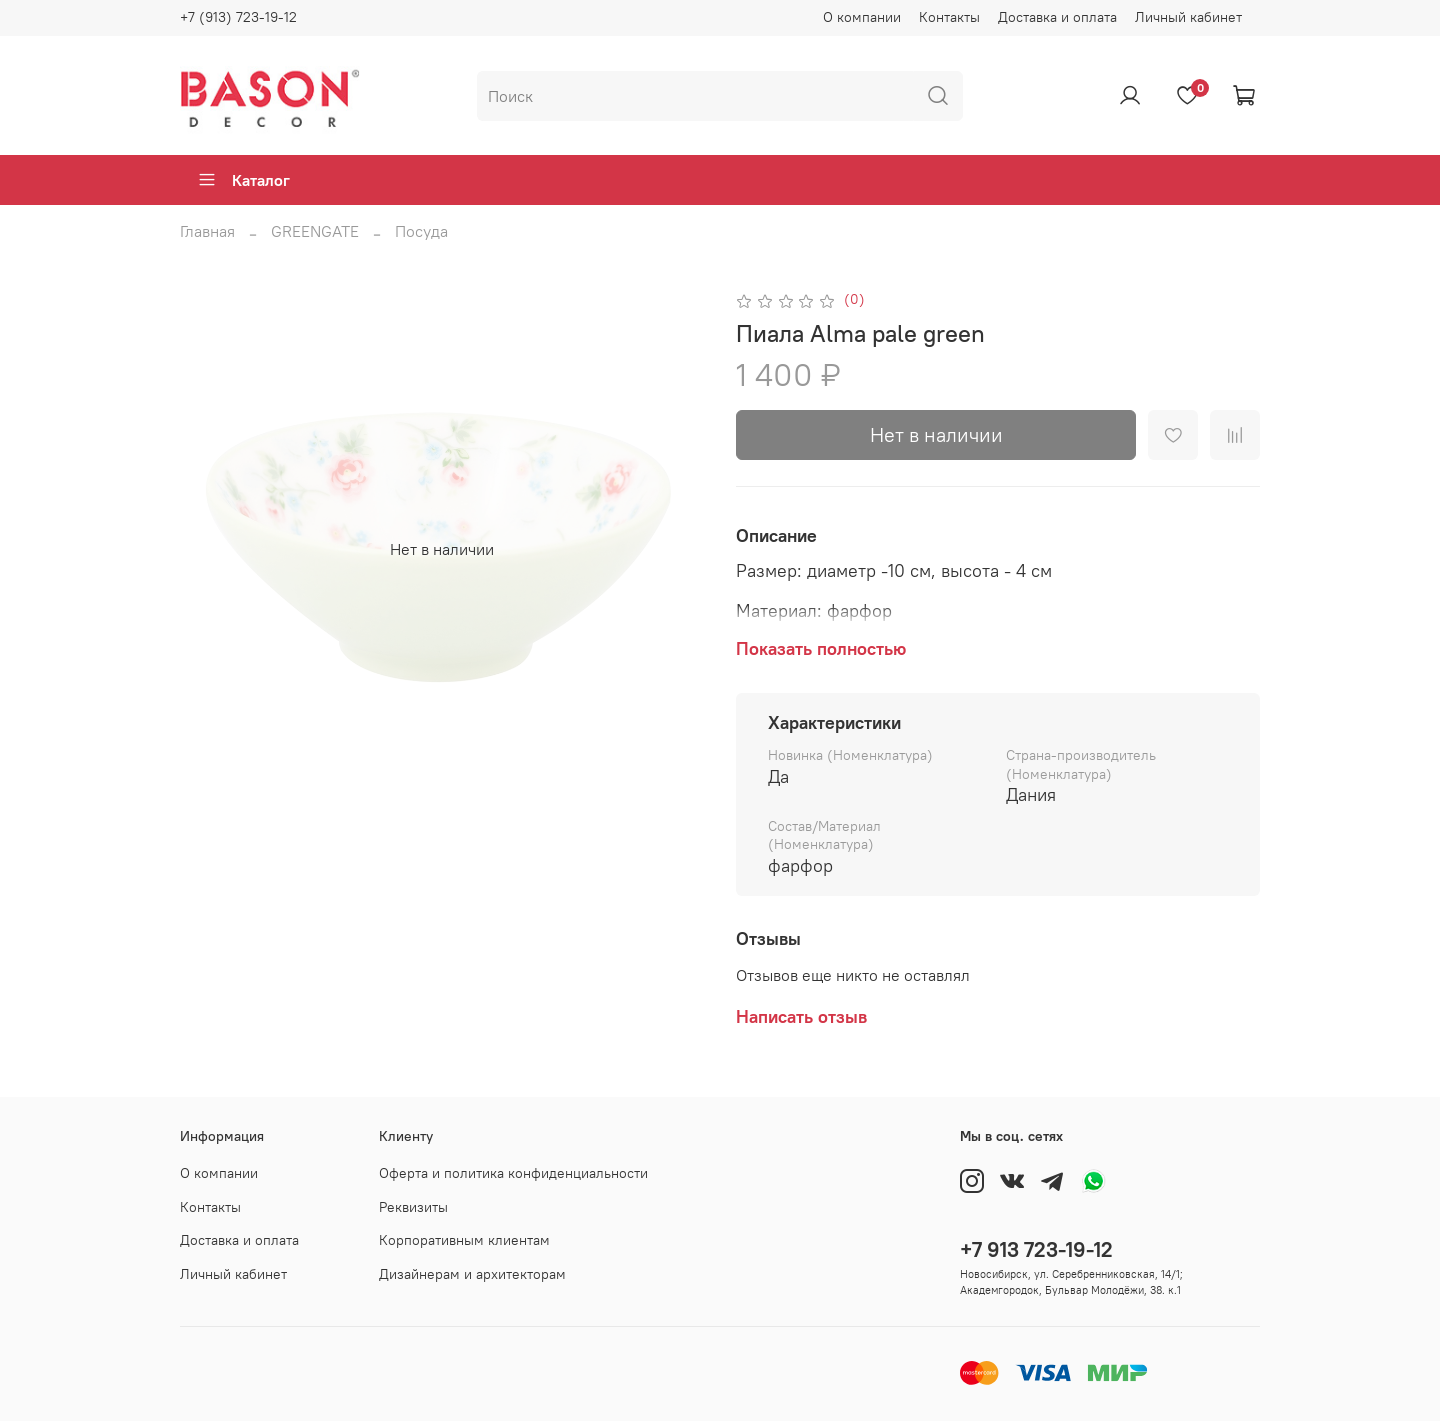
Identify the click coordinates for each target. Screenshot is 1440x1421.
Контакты (949, 17)
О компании (862, 17)
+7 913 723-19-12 (1036, 1249)
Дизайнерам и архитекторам (472, 1274)
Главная (207, 231)
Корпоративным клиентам (464, 1240)
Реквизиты (413, 1207)
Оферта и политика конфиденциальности (513, 1173)
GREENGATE (315, 231)
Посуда (421, 231)
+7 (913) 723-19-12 (238, 17)
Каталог (243, 180)
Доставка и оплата (1057, 17)
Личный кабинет (1188, 17)
